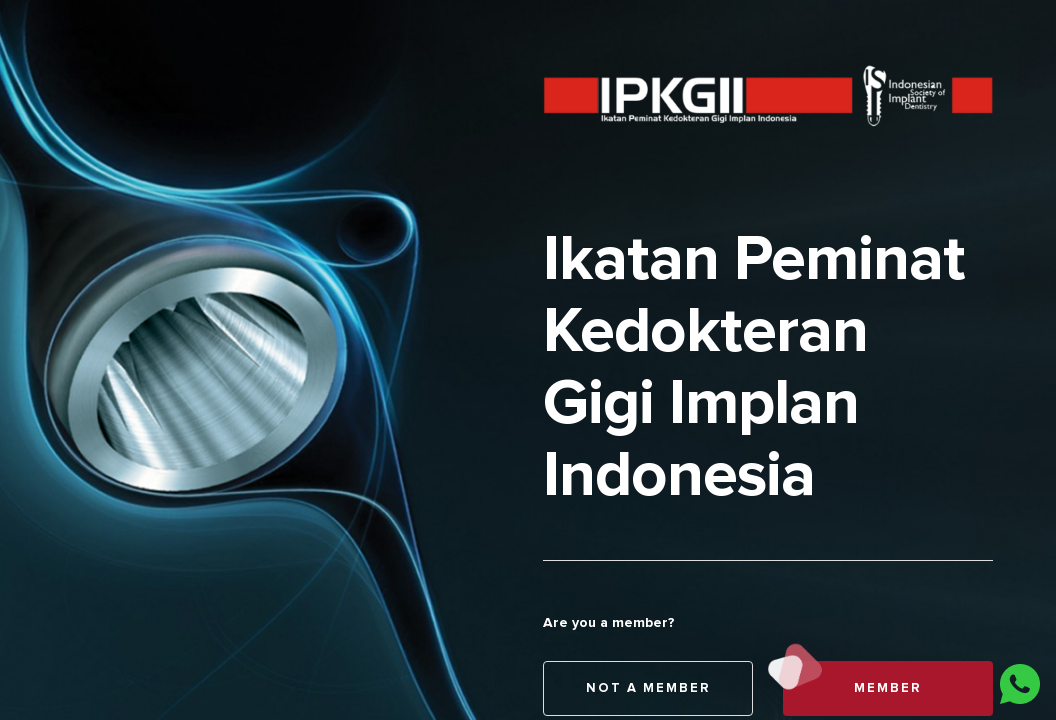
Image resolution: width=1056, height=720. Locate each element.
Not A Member (648, 688)
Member (852, 688)
